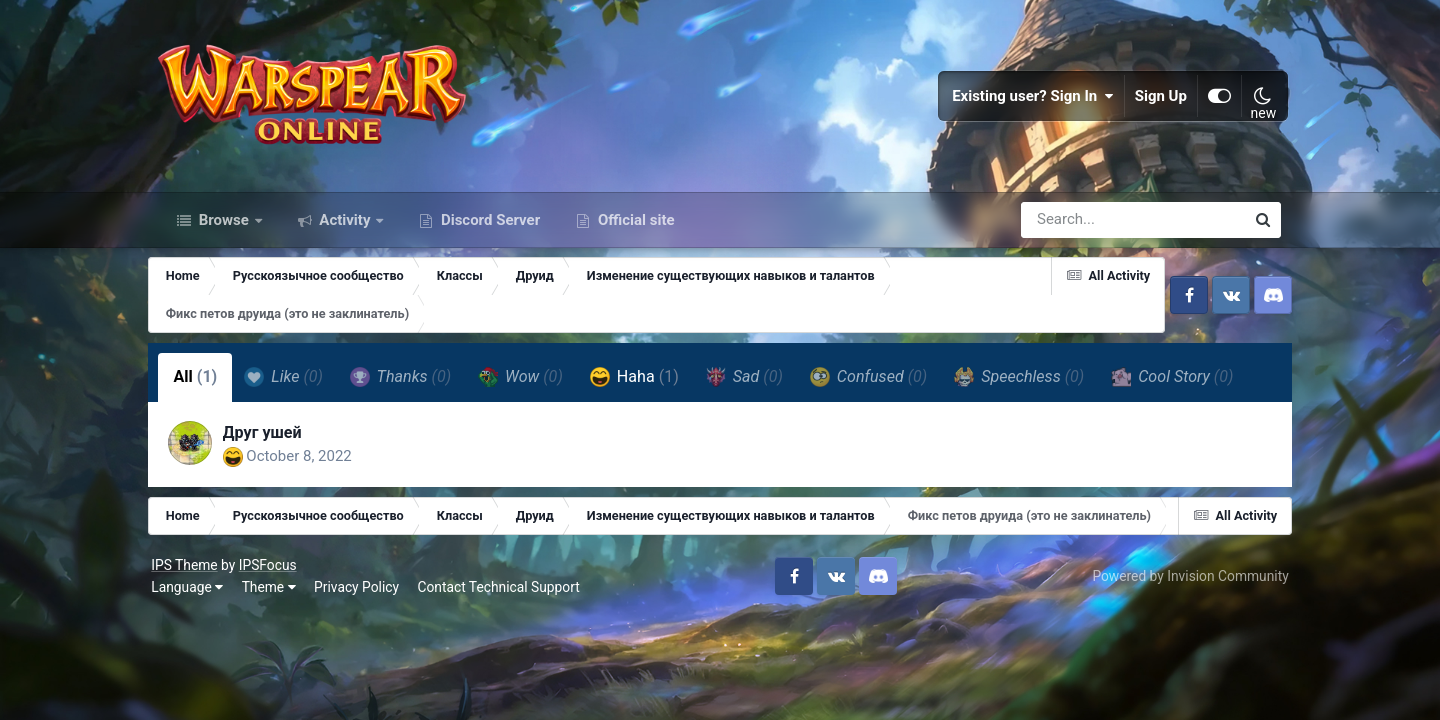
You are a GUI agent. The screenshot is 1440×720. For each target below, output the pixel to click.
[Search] (1076, 228)
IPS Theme (192, 613)
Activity (345, 228)
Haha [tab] (644, 386)
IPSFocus (275, 613)
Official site (634, 228)
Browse (224, 228)
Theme (276, 635)
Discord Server (488, 228)
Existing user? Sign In (1026, 100)
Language (195, 635)
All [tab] (206, 385)
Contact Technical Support (506, 635)
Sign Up (1154, 100)
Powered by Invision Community (1183, 624)
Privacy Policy (364, 635)
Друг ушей (273, 441)
